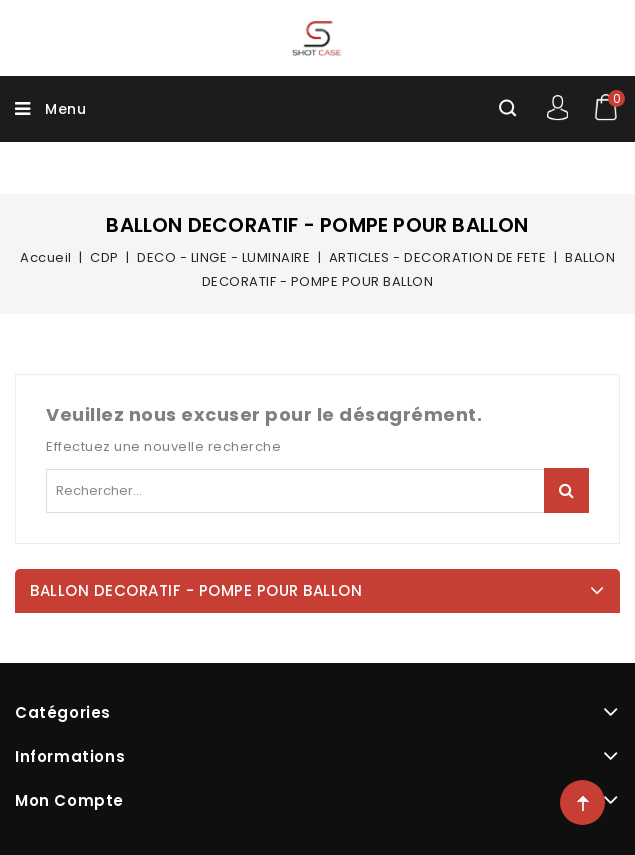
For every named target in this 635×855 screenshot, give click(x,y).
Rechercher (566, 490)
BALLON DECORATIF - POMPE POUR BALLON (196, 590)
